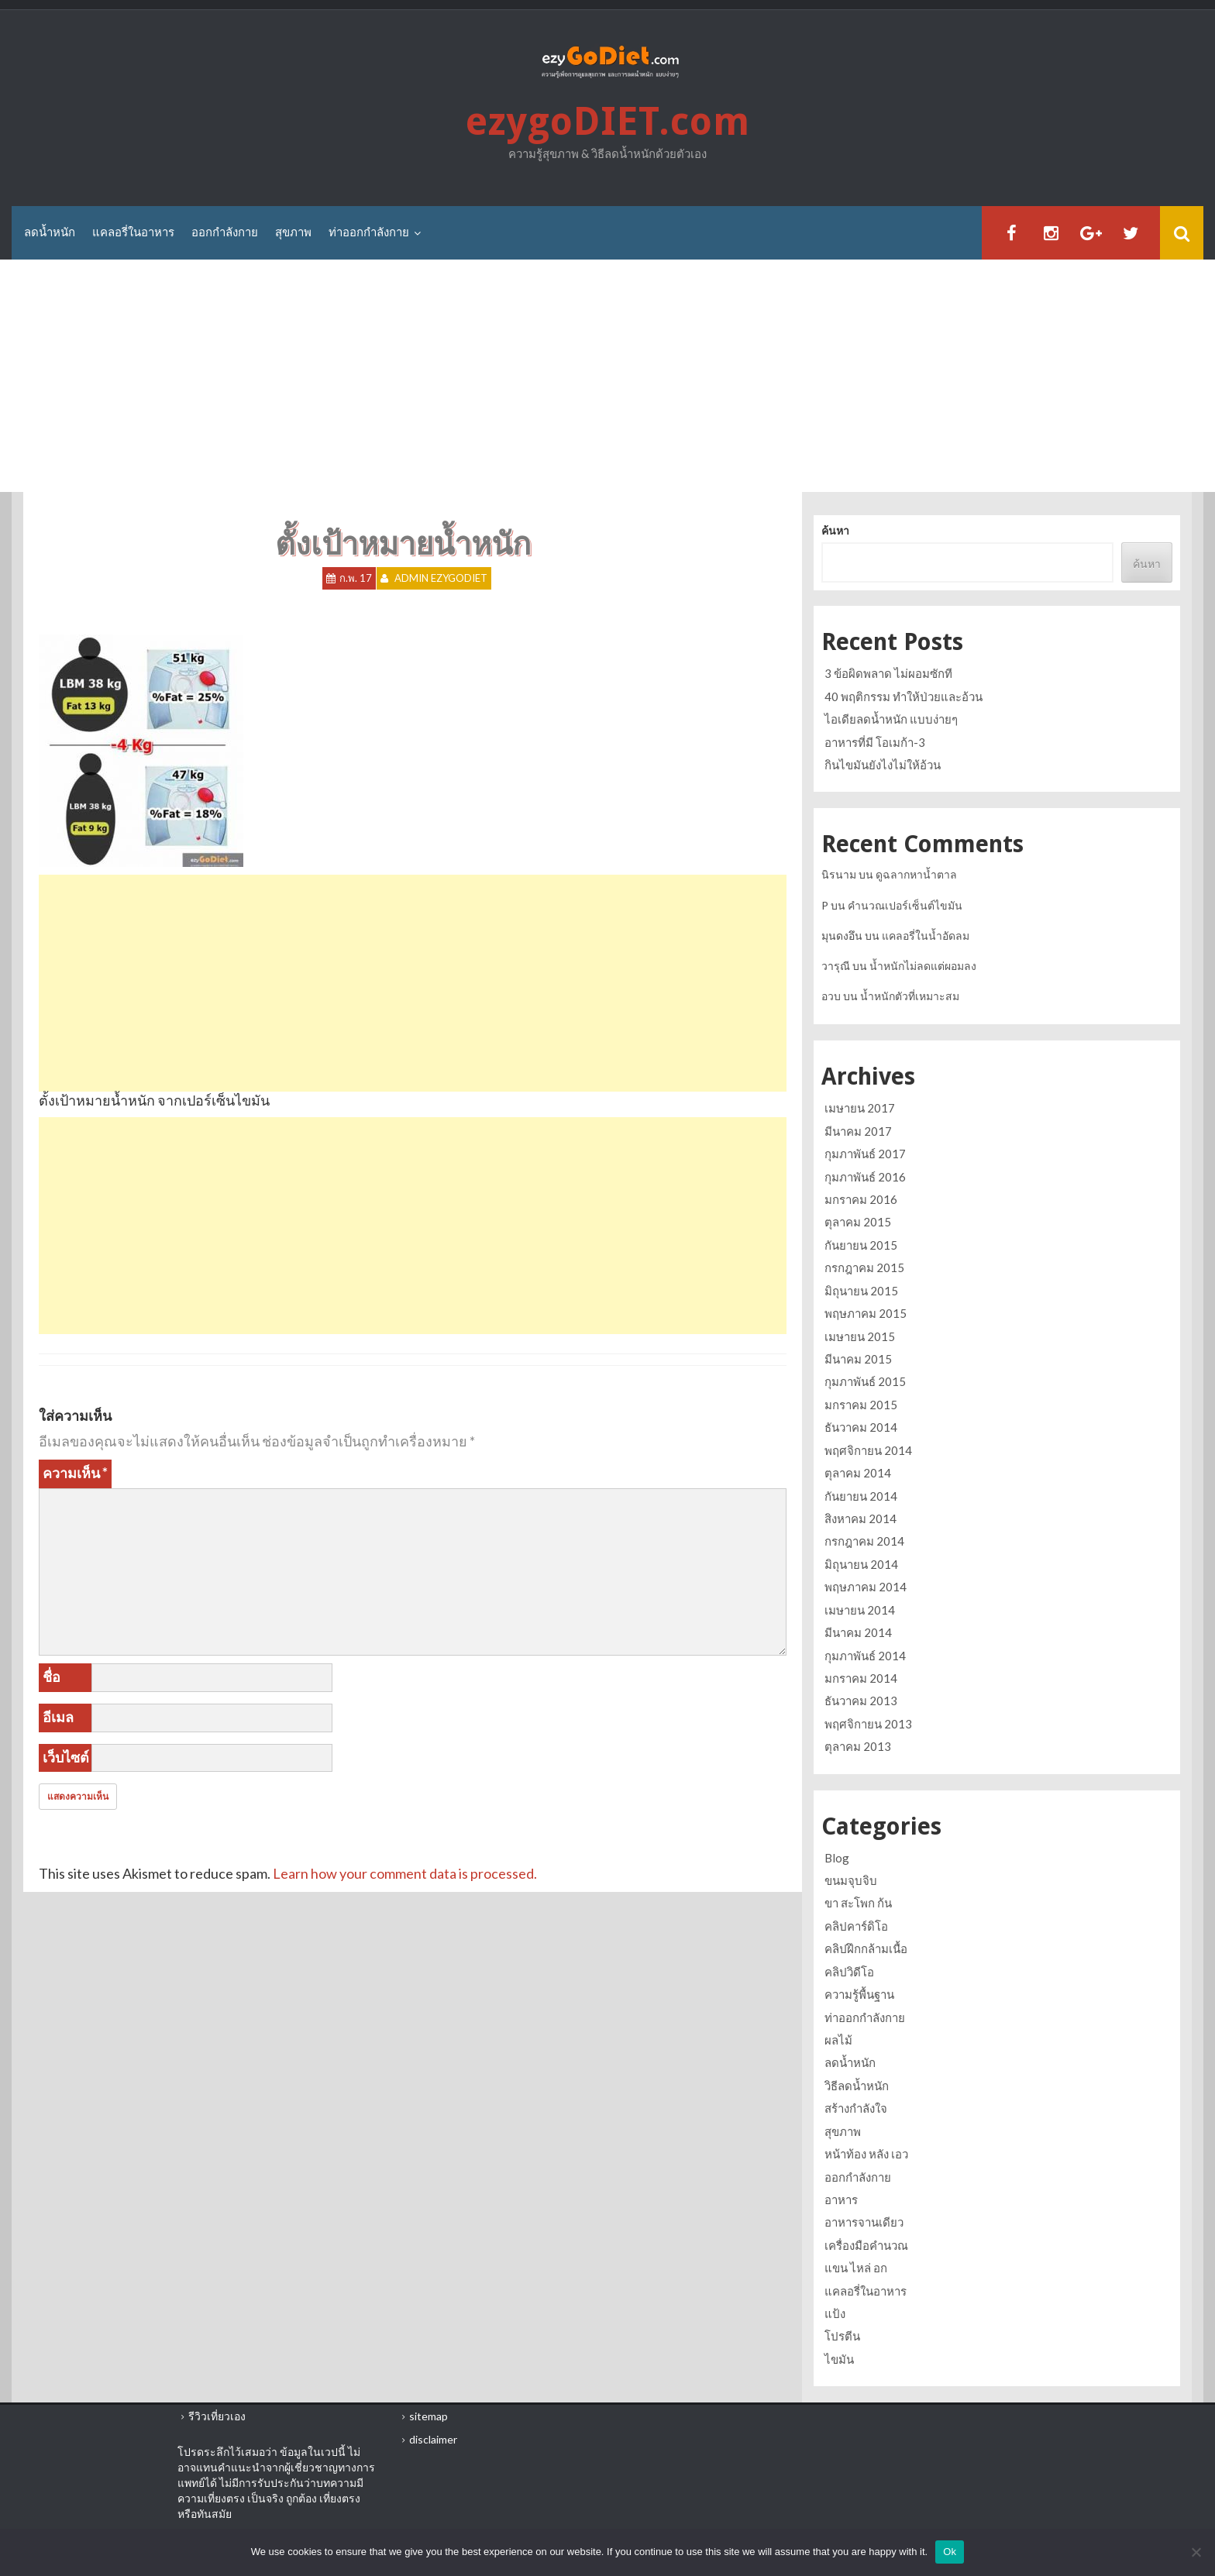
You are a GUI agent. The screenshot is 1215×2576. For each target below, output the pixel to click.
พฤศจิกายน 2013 (868, 1724)
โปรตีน (842, 2336)
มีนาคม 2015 (858, 1359)
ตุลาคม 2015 (857, 1223)
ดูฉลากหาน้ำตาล (916, 874)
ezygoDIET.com (607, 122)
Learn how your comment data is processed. (405, 1873)
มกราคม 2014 (860, 1678)
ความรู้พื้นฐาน (859, 1994)
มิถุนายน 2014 (861, 1564)
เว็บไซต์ (66, 1757)
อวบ (831, 996)
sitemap (428, 2416)
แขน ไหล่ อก (855, 2268)
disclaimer (433, 2439)
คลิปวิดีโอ (849, 1972)
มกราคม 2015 (860, 1405)
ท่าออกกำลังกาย (369, 232)
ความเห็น (75, 1472)
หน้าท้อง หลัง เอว (866, 2154)
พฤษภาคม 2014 (865, 1587)
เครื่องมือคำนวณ (866, 2245)
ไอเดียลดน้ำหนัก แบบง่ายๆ (891, 719)
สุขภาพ (293, 232)
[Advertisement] (607, 376)
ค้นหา (835, 531)
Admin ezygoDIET (440, 579)
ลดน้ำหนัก (49, 232)
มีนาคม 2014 (858, 1632)
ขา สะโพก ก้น (858, 1903)
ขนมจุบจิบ (850, 1880)
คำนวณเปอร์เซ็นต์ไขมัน (905, 905)
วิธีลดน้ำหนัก (856, 2086)
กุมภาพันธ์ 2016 (865, 1177)
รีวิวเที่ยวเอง (217, 2416)
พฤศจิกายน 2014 (868, 1450)
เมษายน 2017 (859, 1108)
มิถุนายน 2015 (861, 1291)
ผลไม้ (838, 2040)
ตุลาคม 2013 (857, 1746)
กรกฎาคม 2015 (864, 1267)
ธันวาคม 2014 (860, 1427)
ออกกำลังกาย (224, 232)
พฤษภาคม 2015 (865, 1313)
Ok (949, 2551)
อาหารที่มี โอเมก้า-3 (874, 742)
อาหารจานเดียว (864, 2222)
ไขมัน (839, 2359)
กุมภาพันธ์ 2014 (865, 1656)
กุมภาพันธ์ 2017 (865, 1154)
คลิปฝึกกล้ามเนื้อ (865, 1948)
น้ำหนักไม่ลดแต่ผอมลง (922, 965)
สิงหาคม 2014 (860, 1518)
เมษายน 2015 (859, 1336)
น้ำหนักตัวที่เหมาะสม (909, 996)
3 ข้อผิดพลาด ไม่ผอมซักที (888, 673)
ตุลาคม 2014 (857, 1473)
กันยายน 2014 (860, 1496)
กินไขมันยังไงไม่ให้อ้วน (882, 765)
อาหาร (841, 2199)
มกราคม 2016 (860, 1199)
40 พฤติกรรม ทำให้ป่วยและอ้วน (903, 696)
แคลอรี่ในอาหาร (133, 232)
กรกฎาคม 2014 (864, 1541)
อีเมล (58, 1716)
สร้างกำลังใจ (855, 2108)
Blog (836, 1858)
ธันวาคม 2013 (860, 1701)
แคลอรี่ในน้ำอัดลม (925, 935)
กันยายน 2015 (860, 1245)
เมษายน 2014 (859, 1610)
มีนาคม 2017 (858, 1131)
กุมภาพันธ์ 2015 (865, 1381)
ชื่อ (51, 1676)
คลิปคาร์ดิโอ (856, 1926)
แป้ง (834, 2313)
